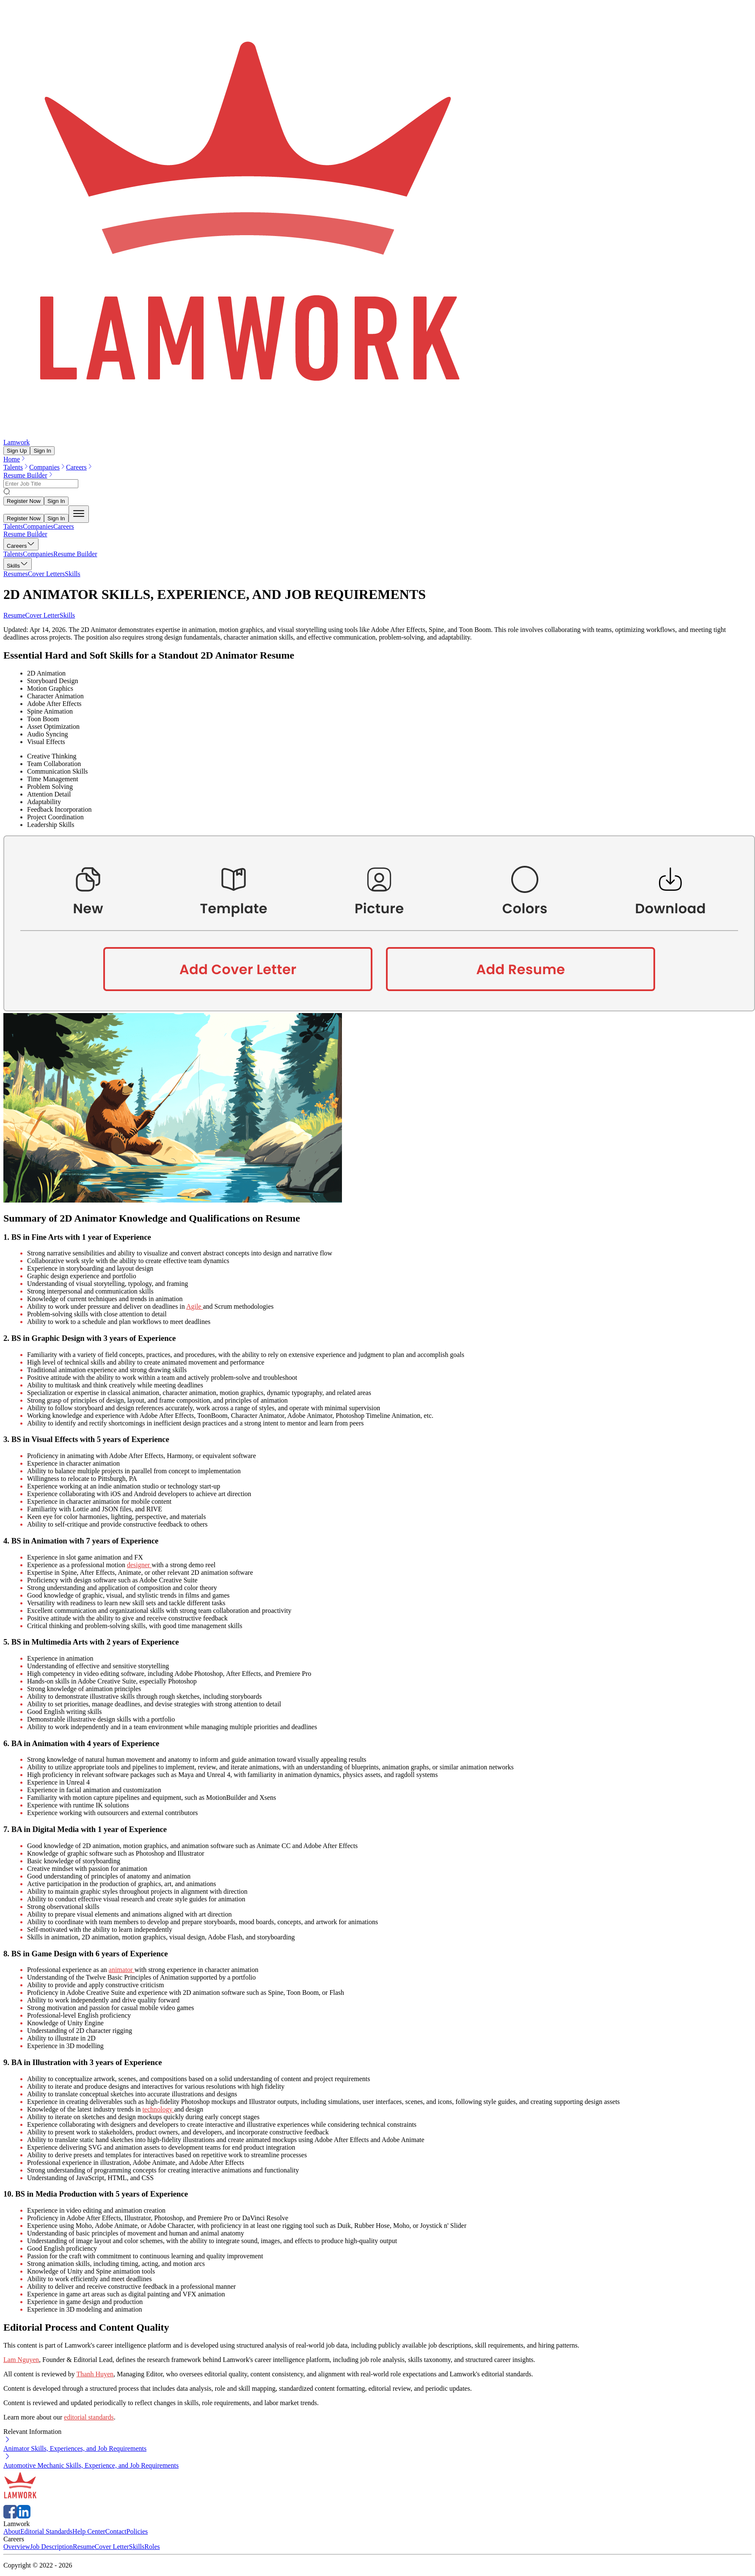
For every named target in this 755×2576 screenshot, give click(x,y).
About (11, 2531)
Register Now (24, 501)
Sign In (42, 451)
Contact (116, 2531)
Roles (152, 2546)
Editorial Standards (46, 2531)
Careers (79, 467)
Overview (16, 2546)
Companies (47, 467)
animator (122, 1969)
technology (158, 2109)
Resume (14, 615)
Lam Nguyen (21, 2359)
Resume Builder (28, 475)
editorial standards (89, 2417)
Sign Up (17, 451)
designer (139, 1564)
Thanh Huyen (95, 2374)
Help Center (88, 2531)
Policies (137, 2531)
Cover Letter (42, 615)
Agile (194, 1306)
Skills (67, 615)
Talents (16, 467)
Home (14, 459)
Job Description (51, 2546)
